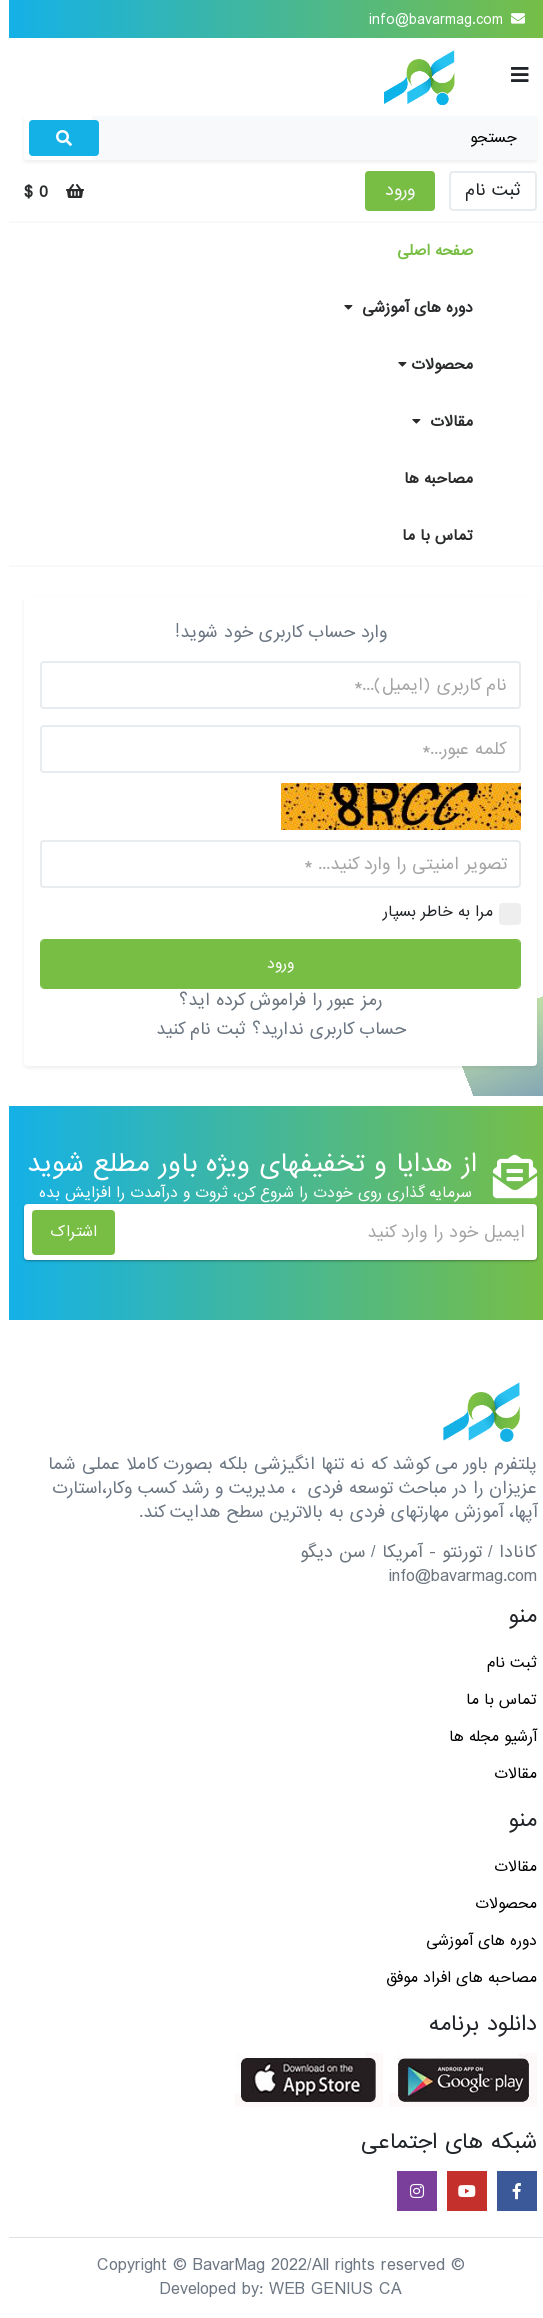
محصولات (426, 365)
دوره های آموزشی (399, 308)
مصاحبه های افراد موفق (452, 1978)
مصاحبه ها (429, 479)
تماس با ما (428, 536)
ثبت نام (484, 190)
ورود (391, 190)
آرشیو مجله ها (484, 1737)
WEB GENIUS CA (326, 2289)
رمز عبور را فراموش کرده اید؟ (271, 1000)
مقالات (433, 422)
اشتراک (64, 1232)
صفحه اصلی (426, 251)
